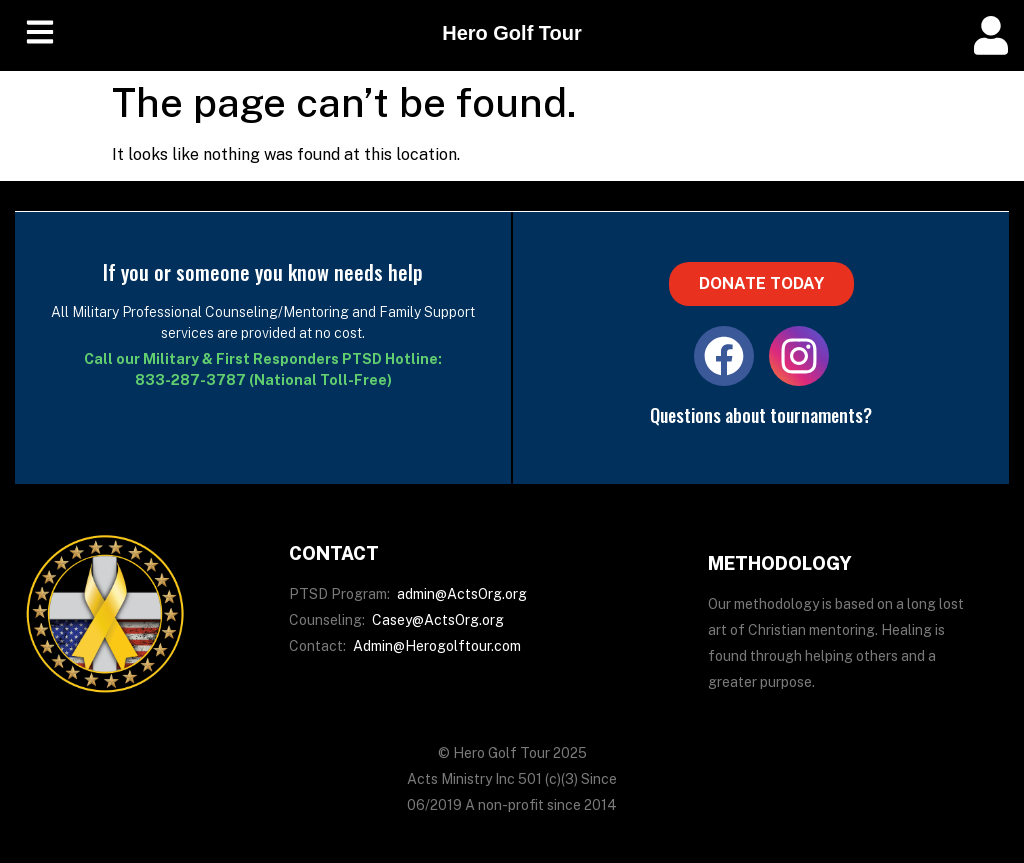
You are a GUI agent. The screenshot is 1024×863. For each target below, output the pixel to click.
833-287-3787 (190, 380)
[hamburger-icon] (40, 35)
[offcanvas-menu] (991, 35)
